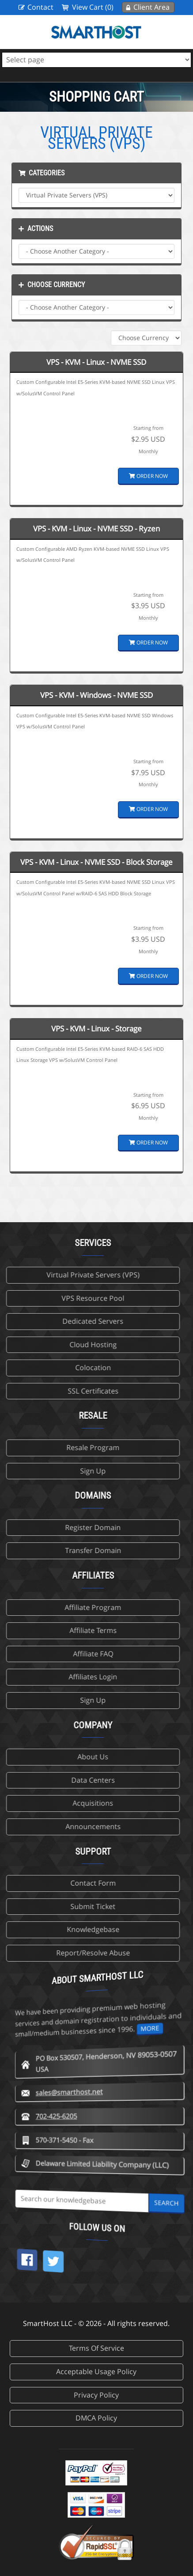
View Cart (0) (93, 7)
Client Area (151, 7)
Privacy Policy (96, 2395)
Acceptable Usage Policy (96, 2371)
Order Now (148, 476)
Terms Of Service (96, 2348)
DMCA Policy (96, 2418)
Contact (40, 7)
